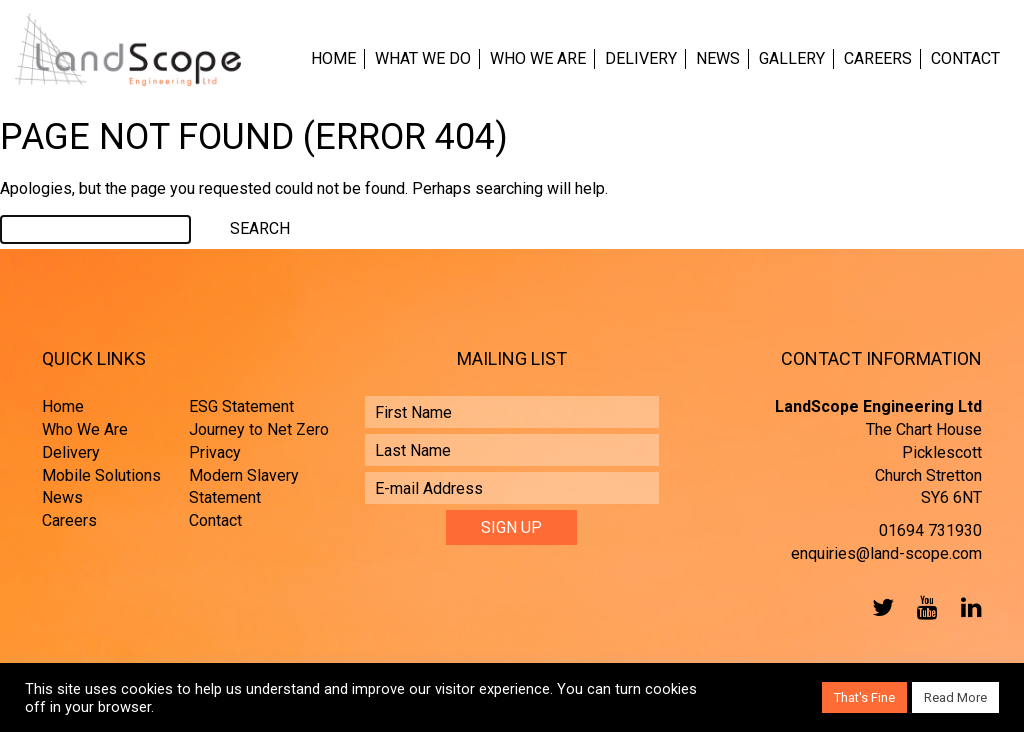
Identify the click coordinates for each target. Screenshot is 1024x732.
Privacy (215, 452)
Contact (965, 58)
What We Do (423, 58)
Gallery (792, 58)
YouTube (923, 607)
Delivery (641, 58)
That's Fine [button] (864, 697)
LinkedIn (967, 607)
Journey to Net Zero (259, 429)
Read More (955, 697)
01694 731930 (930, 530)
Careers (878, 58)
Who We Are (538, 58)
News (718, 58)
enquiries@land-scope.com (886, 553)
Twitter (879, 607)
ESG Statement (241, 406)
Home (333, 58)
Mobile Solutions (101, 475)
